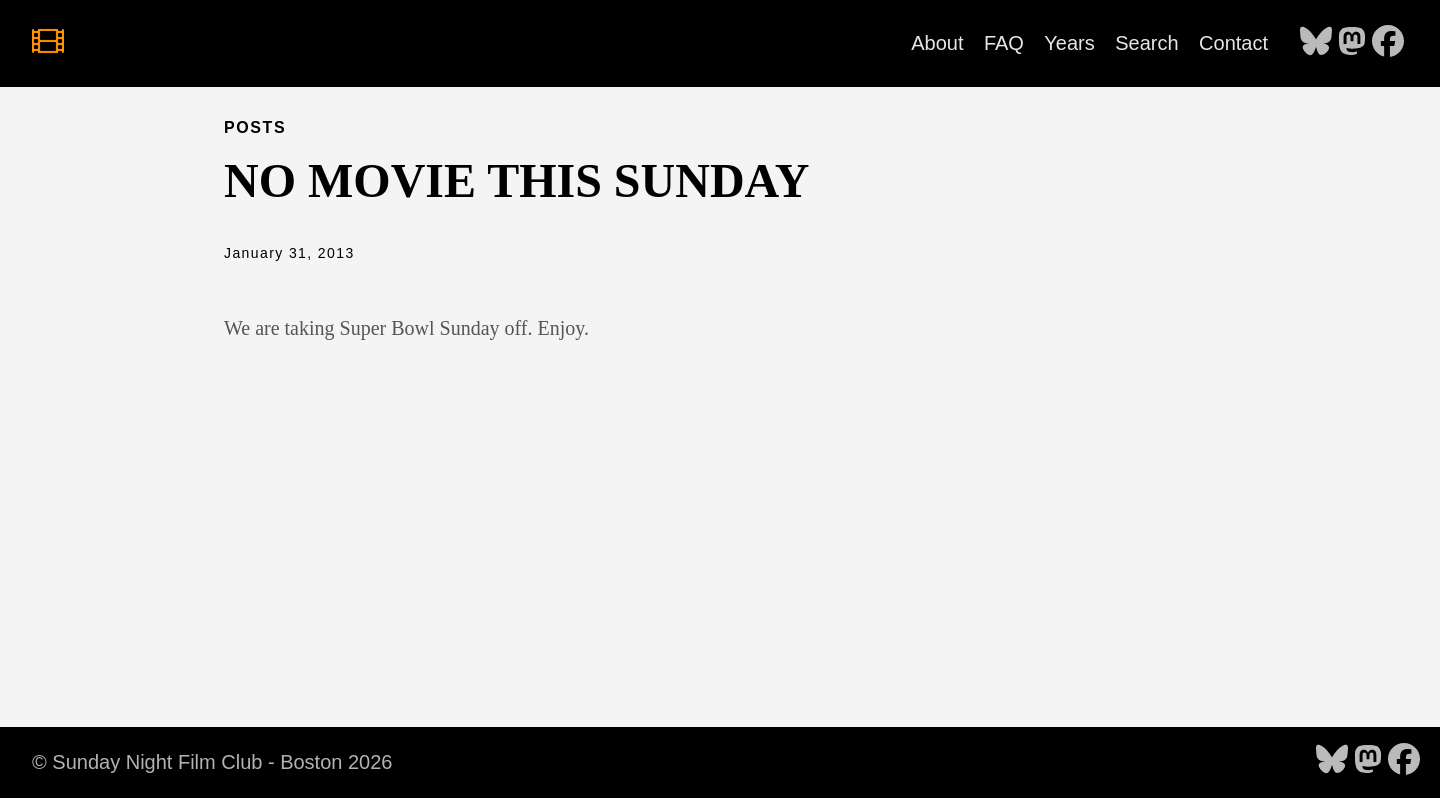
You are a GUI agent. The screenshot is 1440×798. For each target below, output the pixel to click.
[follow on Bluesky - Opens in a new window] (1316, 43)
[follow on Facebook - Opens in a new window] (1388, 43)
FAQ (1004, 43)
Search (1146, 43)
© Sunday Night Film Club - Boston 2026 (212, 762)
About (937, 43)
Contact (1233, 43)
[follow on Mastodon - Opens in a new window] (1352, 43)
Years (1069, 43)
